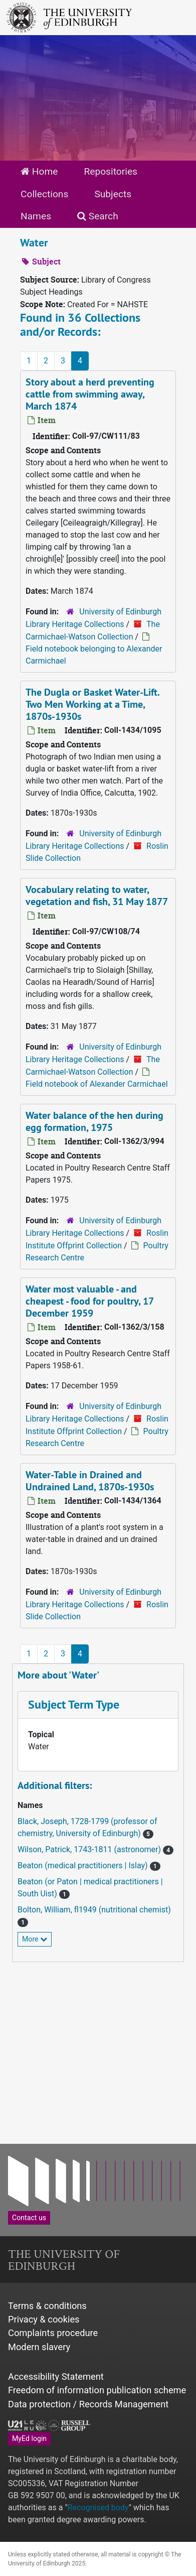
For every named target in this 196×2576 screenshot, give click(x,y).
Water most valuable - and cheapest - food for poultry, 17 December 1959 (90, 1301)
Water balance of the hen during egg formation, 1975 (94, 1121)
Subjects (112, 194)
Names (36, 216)
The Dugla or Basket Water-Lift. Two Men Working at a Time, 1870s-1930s (93, 704)
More (34, 1939)
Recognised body (98, 2507)
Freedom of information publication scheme (97, 2390)
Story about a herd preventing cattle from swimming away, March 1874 (90, 394)
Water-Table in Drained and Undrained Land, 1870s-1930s (90, 1480)
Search (97, 216)
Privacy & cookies (44, 2319)
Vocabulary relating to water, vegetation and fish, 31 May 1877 (97, 895)
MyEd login (29, 2438)
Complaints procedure (53, 2333)
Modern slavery (39, 2347)
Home (39, 171)
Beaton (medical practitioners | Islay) (84, 1865)
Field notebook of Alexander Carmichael (97, 1084)
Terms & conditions (47, 2305)
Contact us (29, 2218)
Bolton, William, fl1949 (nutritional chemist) (94, 1909)
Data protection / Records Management (88, 2404)
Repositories (110, 171)
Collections (44, 194)
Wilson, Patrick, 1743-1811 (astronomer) (90, 1849)
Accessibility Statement (56, 2376)
